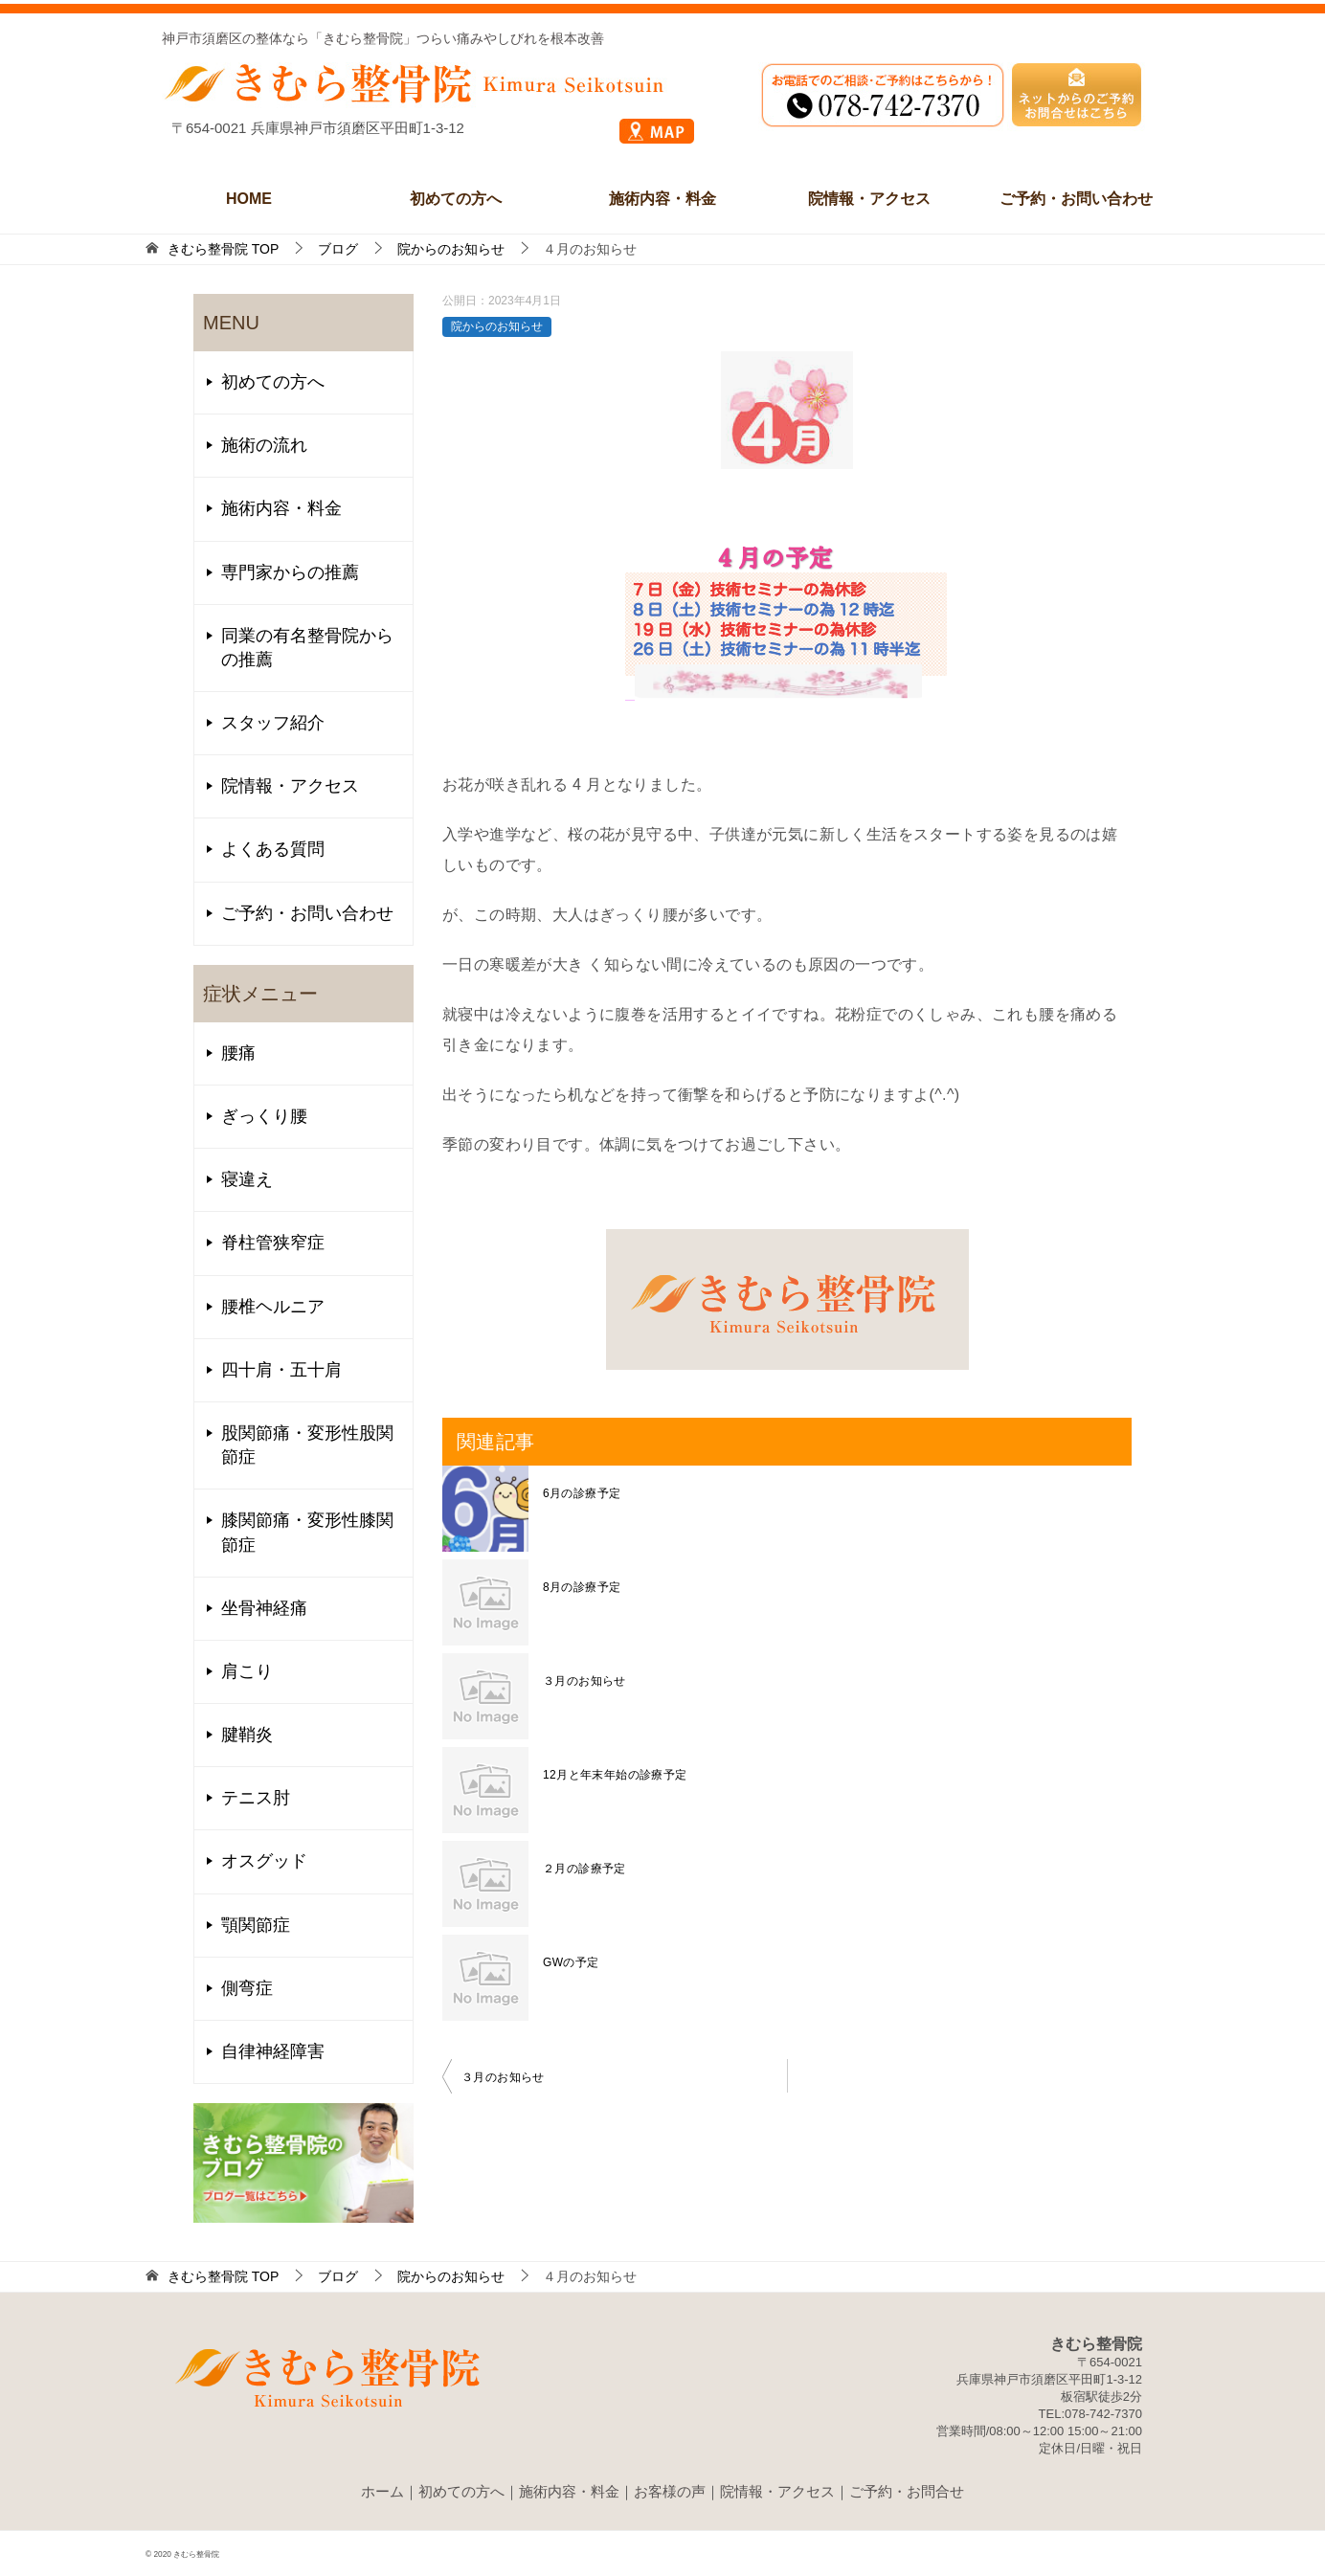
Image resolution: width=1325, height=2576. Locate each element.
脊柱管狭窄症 (273, 1242)
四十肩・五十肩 (281, 1369)
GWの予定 (571, 1962)
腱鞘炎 (247, 1734)
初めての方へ (456, 198)
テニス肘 (255, 1797)
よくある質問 (273, 849)
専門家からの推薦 (290, 572)
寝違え (247, 1179)
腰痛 (238, 1053)
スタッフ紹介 (273, 722)
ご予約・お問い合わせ (1076, 198)
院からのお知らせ (497, 326)
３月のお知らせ (584, 1681)
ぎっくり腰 (264, 1116)
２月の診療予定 (584, 1868)
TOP (223, 249)
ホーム (382, 2491)
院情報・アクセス (869, 198)
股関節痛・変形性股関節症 (307, 1445)
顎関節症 (255, 1925)
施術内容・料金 (662, 198)
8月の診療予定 (581, 1587)
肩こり (247, 1671)
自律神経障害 (273, 2051)
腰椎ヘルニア (273, 1306)
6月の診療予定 (581, 1493)
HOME (249, 198)
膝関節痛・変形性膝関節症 (307, 1532)
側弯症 (247, 1988)
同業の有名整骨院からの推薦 (307, 647)
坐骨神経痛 (264, 1608)
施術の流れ (264, 445)
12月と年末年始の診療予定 (615, 1774)
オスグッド (264, 1860)
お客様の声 (670, 2491)
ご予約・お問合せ (906, 2491)
